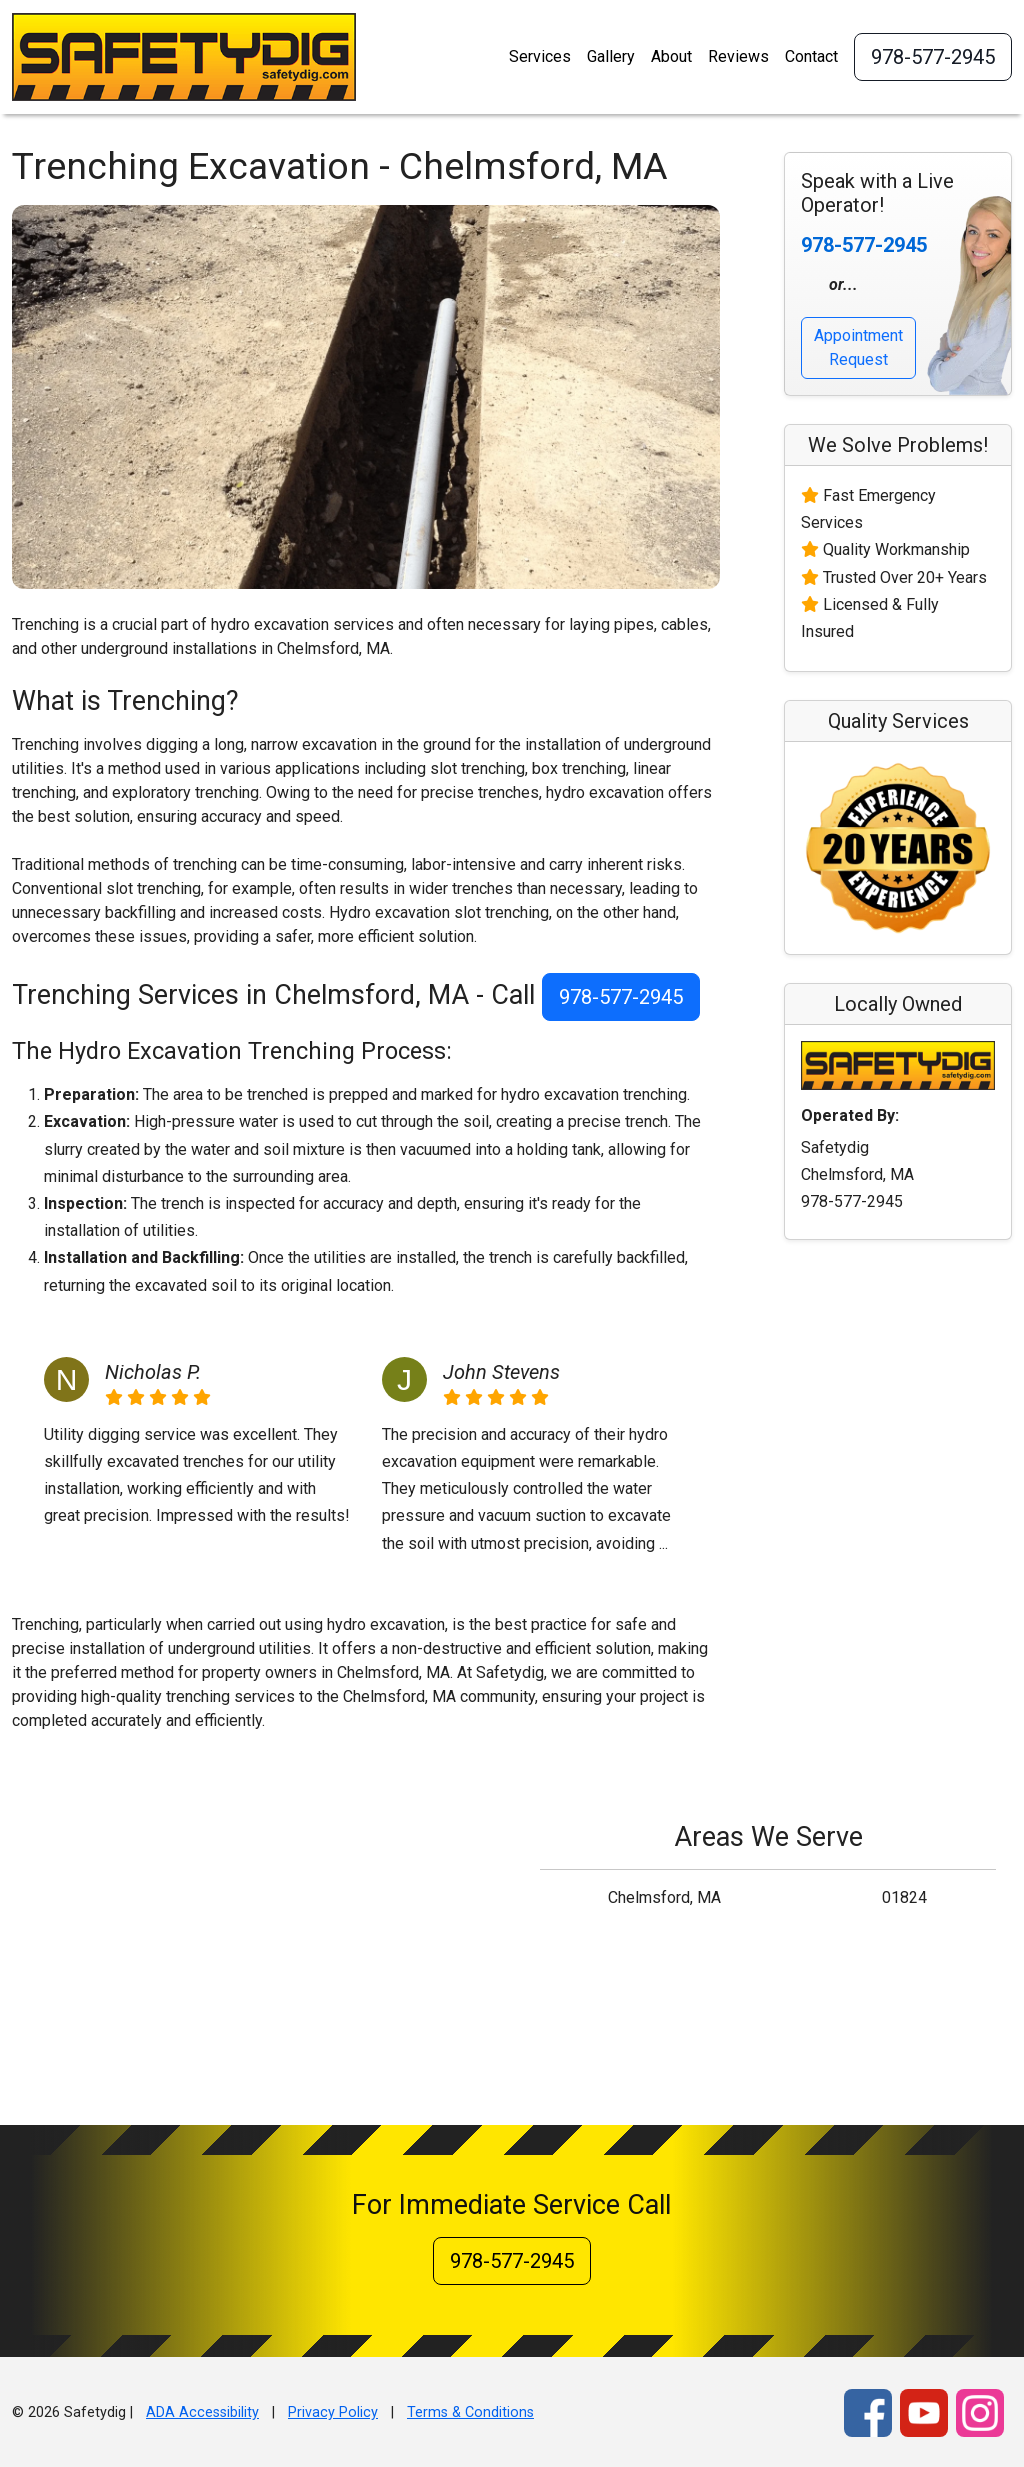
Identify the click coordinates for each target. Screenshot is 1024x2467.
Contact (811, 56)
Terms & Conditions (470, 2412)
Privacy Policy (333, 2412)
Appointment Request (858, 347)
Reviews (738, 56)
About (671, 56)
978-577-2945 (933, 57)
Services (540, 56)
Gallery (611, 56)
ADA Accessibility (202, 2412)
